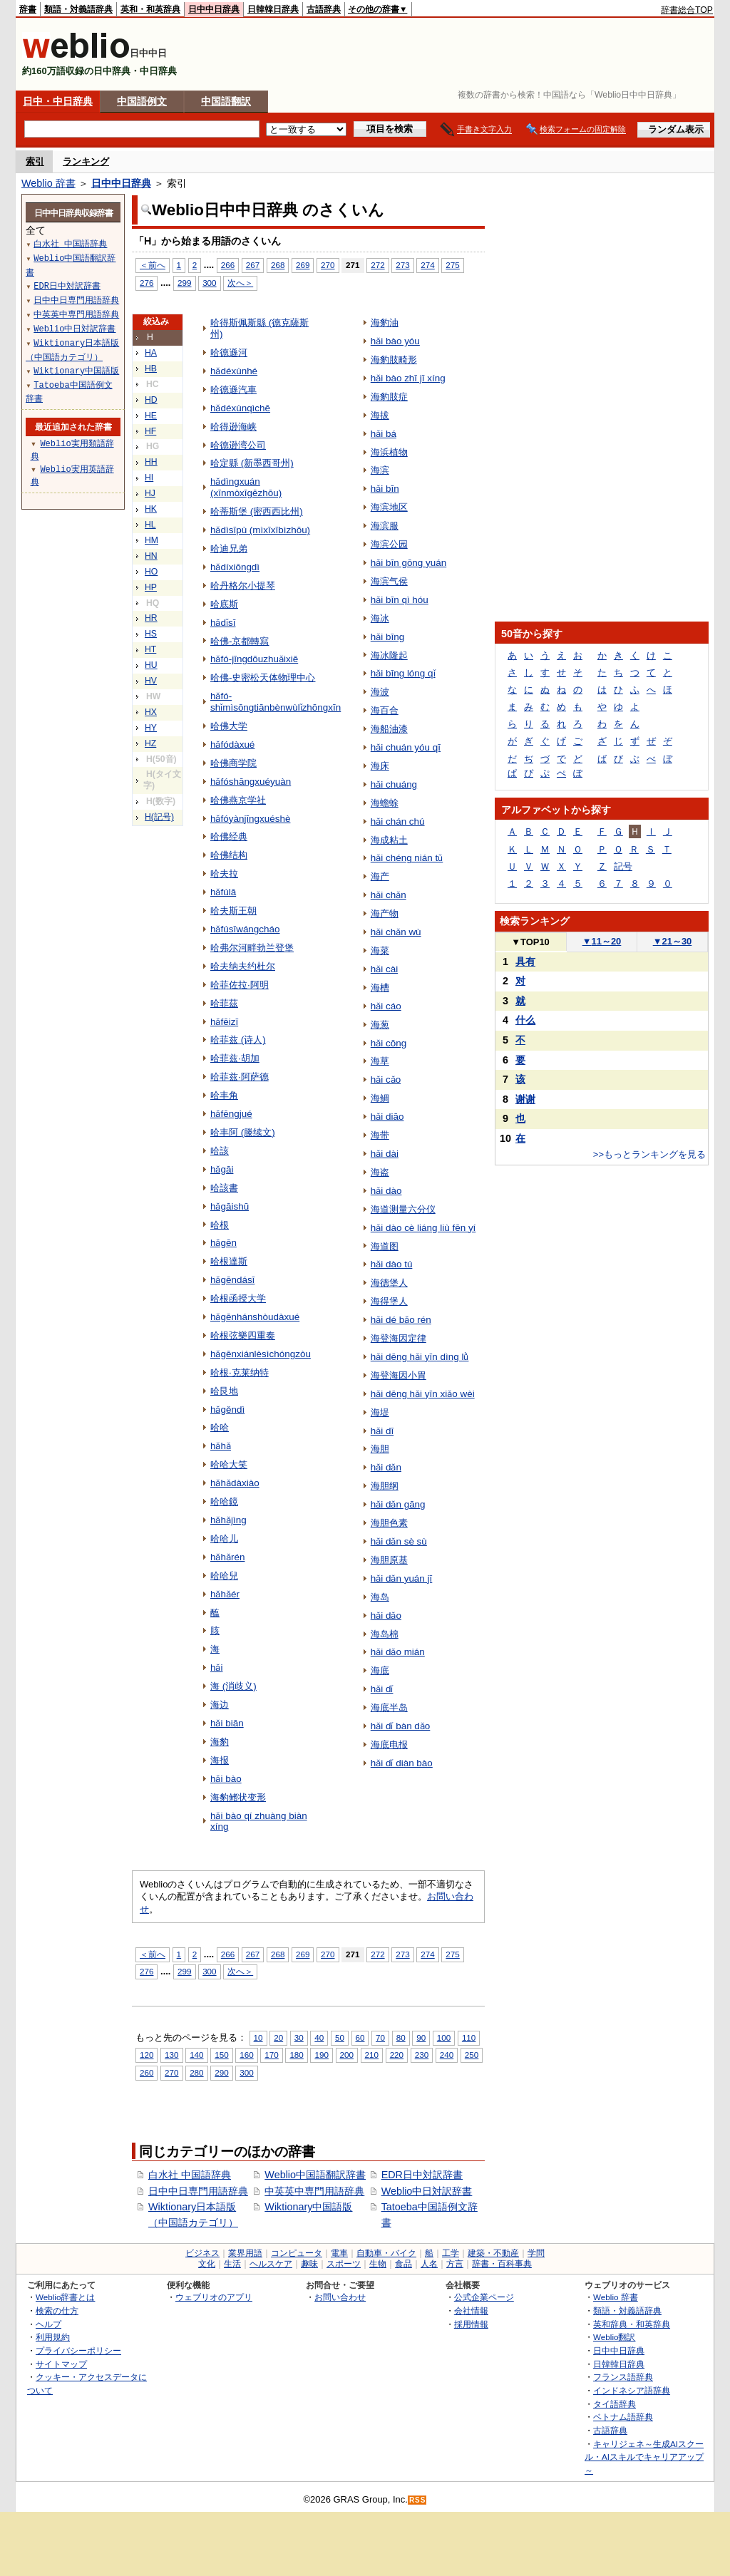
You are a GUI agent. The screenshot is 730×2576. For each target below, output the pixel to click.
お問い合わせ (340, 2297)
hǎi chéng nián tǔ (407, 857)
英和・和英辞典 (150, 9)
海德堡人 (389, 1282)
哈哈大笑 (228, 1464)
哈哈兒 (224, 1575)
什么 (525, 1020)
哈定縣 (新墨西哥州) (252, 463)
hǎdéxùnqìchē (240, 408)
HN (151, 556)
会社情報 (471, 2310)
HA (151, 353)
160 (246, 2054)
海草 (380, 1061)
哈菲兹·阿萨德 (239, 1076)
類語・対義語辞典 (78, 9)
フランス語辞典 (623, 2376)
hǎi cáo (386, 1006)
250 (471, 2054)
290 (221, 2072)
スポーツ (344, 2264)
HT (150, 649)
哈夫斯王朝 (233, 910)
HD (151, 400)
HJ (150, 493)
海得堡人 (389, 1301)
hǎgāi (221, 1169)
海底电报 (389, 1744)
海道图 (385, 1246)
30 (299, 2037)
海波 (380, 691)
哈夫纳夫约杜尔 (242, 966)
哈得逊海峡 (233, 426)
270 (327, 264)
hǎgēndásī (232, 1279)
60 (360, 2037)
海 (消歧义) (233, 1686)
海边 (219, 1704)
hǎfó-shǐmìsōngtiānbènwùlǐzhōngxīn (275, 702)
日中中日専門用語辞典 (198, 2191)
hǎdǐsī (222, 622)
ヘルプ (48, 2324)
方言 (454, 2264)
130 (171, 2054)
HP (151, 587)
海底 (380, 1670)
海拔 (380, 415)
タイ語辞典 (614, 2403)
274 (427, 264)
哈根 (219, 1225)
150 (221, 2054)
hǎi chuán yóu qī (406, 747)
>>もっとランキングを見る (649, 1154)
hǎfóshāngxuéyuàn (250, 781)
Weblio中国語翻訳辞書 (315, 2174)
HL (150, 525)
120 (146, 2054)
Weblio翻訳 (614, 2336)
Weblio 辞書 (48, 183)
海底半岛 (389, 1707)
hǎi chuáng (394, 784)
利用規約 (53, 2336)
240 (446, 2054)
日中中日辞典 (214, 9)
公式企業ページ (484, 2297)
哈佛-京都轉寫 (239, 641)
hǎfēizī (224, 1021)
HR (151, 618)
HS (151, 634)
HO (151, 572)
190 (321, 2054)
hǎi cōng (388, 1043)
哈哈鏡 (224, 1501)
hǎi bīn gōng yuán (409, 562)
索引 (35, 161)
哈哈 (219, 1427)
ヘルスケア (271, 2264)
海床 (380, 766)
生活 (232, 2264)
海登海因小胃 (398, 1375)
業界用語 (245, 2253)
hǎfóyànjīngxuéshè (250, 818)
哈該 (219, 1150)
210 (372, 2054)
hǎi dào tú (392, 1264)
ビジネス (202, 2253)
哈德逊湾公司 (238, 445)
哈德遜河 (228, 352)
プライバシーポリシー (78, 2350)
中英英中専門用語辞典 (314, 2191)
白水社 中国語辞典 (189, 2174)
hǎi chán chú (398, 821)
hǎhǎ (220, 1446)
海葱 (380, 1024)
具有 (525, 961)
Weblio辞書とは (65, 2297)
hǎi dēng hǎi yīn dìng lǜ (420, 1356)
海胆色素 (389, 1523)
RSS (417, 2500)
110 (468, 2037)
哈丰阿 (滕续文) (242, 1132)
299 (184, 282)
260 (146, 2072)
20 (278, 2037)
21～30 (672, 941)
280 (196, 2072)
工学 (450, 2253)
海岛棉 (385, 1634)
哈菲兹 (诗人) (238, 1039)
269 (302, 264)
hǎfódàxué (232, 744)
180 (296, 2054)
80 (401, 2037)
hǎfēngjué (231, 1113)
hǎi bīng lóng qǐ (403, 673)
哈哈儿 (224, 1538)
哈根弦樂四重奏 (242, 1335)
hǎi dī (382, 1431)
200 (347, 2054)
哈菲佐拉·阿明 (239, 984)
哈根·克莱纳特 (239, 1372)
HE (151, 416)
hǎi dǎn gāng (398, 1504)
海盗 (380, 1172)
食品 (403, 2264)
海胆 (380, 1448)
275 (452, 264)
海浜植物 (389, 452)
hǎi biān (227, 1723)
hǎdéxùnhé (233, 371)
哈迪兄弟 (228, 548)
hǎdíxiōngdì (234, 567)
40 (319, 2037)
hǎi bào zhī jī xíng (408, 378)
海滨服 (385, 525)
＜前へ (152, 264)
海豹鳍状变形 (238, 1797)
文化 (206, 2264)
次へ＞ (240, 282)
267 (252, 264)
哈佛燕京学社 (238, 800)
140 (196, 2054)
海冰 (380, 618)
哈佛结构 (228, 855)
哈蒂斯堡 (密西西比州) (256, 511)
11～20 (602, 941)
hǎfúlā (223, 892)
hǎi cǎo (386, 1079)
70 (380, 2037)
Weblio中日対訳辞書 (427, 2191)
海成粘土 (389, 840)
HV (151, 681)
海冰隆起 (389, 655)
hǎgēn (223, 1242)
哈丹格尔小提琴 (242, 585)
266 (228, 264)
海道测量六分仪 (403, 1209)
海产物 (385, 913)
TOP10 (530, 942)
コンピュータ (296, 2253)
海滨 (380, 470)
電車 (339, 2253)
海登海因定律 (398, 1338)
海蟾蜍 (385, 803)
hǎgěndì (227, 1409)
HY (151, 728)
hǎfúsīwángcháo (245, 929)
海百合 (385, 710)
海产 (380, 876)
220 (396, 2054)
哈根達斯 (228, 1261)
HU (151, 665)
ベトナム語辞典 (623, 2416)
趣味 (309, 2264)
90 (421, 2037)
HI (149, 478)
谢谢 (525, 1099)
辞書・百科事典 (502, 2264)
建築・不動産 (493, 2253)
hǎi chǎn (388, 895)
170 (271, 2054)
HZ (150, 743)
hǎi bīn (385, 488)
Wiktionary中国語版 (308, 2206)
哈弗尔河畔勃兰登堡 (252, 947)
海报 (219, 1760)
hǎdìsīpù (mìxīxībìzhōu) (260, 530)
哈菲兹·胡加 (234, 1058)
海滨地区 (389, 507)
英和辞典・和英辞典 (631, 2324)
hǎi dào (386, 1190)
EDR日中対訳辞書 (422, 2174)
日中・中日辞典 (58, 101)
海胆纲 (385, 1485)
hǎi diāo (387, 1116)
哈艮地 (224, 1391)
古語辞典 (324, 9)
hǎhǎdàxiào (234, 1483)
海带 (380, 1135)
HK (151, 509)
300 (209, 282)
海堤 (380, 1412)
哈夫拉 (224, 873)
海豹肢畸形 (394, 359)
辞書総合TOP (687, 10)
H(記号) (159, 817)
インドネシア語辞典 (631, 2390)
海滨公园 (389, 544)
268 (277, 264)
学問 (536, 2253)
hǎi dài (385, 1153)
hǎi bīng (387, 637)
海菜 (380, 950)
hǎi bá (383, 433)
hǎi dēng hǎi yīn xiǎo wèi (423, 1394)
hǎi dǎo (386, 1615)
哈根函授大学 (238, 1298)
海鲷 (380, 1098)
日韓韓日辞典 (273, 9)
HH (151, 462)
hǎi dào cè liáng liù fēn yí (423, 1227)
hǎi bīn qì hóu (399, 599)
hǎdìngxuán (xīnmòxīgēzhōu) (246, 487)
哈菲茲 (224, 1003)
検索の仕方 (57, 2310)
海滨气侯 (389, 581)
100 (444, 2037)
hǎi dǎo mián (398, 1652)
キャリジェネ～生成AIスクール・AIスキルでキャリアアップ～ (644, 2457)
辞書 (27, 9)
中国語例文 (142, 101)
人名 (429, 2264)
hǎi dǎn (386, 1467)
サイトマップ (61, 2364)
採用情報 (471, 2324)
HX (151, 712)
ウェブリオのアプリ (213, 2297)
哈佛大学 (228, 726)
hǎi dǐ (382, 1689)
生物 (377, 2264)
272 (377, 264)
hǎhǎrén (227, 1557)
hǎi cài (384, 969)
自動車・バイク (386, 2253)
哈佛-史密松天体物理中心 (262, 677)
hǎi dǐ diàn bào (402, 1763)
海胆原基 (389, 1560)
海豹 (219, 1741)
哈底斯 (224, 604)
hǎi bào (226, 1778)
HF (150, 431)
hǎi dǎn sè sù (399, 1541)
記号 (623, 866)
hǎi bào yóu (395, 341)
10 (258, 2037)
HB (151, 368)
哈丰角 (224, 1095)
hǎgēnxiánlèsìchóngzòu (260, 1354)
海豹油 (385, 322)
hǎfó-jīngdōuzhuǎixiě (254, 659)
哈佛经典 (228, 836)
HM (151, 540)
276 (146, 282)
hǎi (216, 1667)
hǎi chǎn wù (396, 932)
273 (402, 264)
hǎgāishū (229, 1206)
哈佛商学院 (233, 763)
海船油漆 (389, 728)
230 (421, 2054)
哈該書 (224, 1188)
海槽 (380, 987)
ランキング (86, 161)
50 (339, 2037)
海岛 (380, 1597)
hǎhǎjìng (228, 1520)
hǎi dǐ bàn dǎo (401, 1726)
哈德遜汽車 (233, 389)
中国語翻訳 (226, 101)
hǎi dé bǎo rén (401, 1319)
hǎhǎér (225, 1594)
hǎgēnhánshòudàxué (254, 1317)
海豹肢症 (389, 396)
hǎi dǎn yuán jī (402, 1578)
